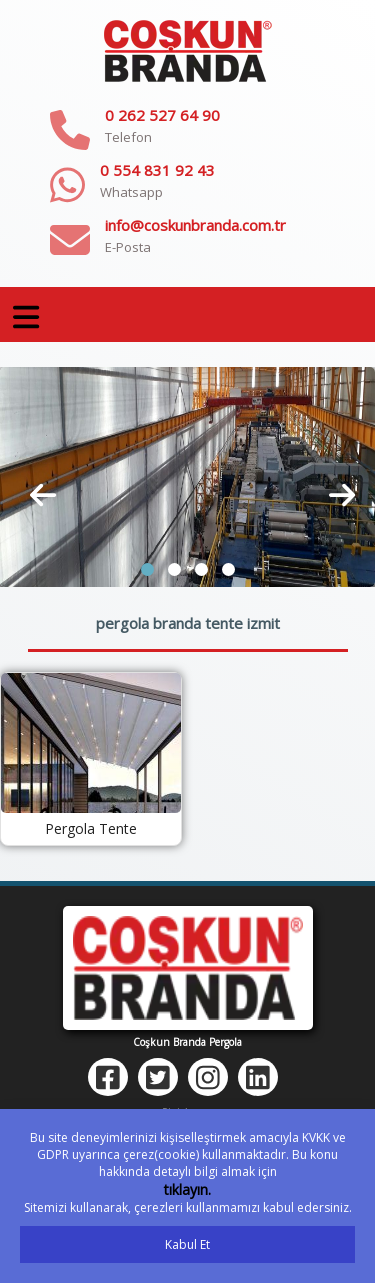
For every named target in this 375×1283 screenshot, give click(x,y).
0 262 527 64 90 (162, 115)
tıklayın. (187, 1189)
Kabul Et (187, 1244)
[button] (147, 569)
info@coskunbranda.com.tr (195, 225)
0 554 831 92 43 (157, 170)
